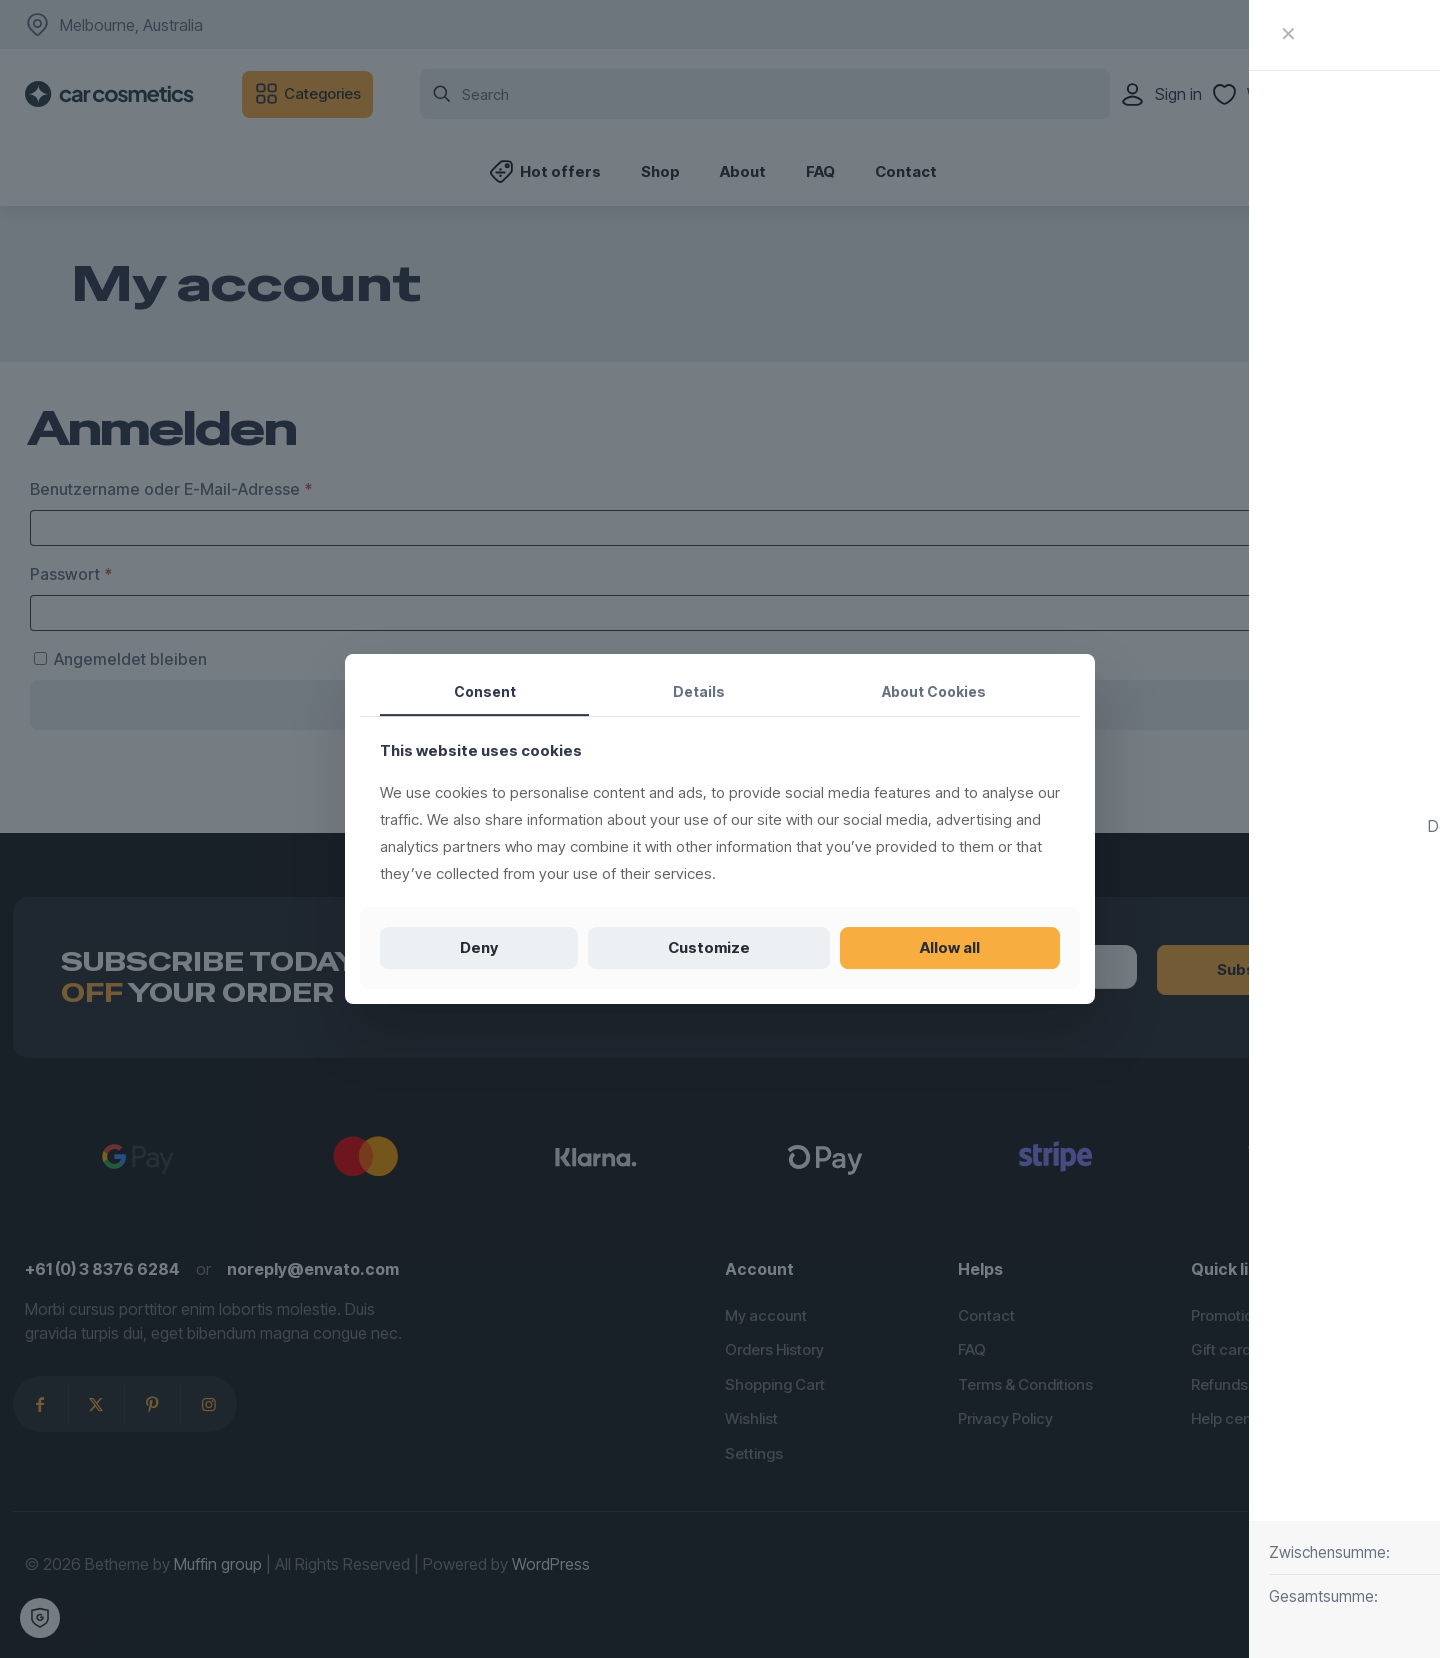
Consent (485, 691)
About (934, 691)
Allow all (950, 947)
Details (699, 691)
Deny (479, 947)
